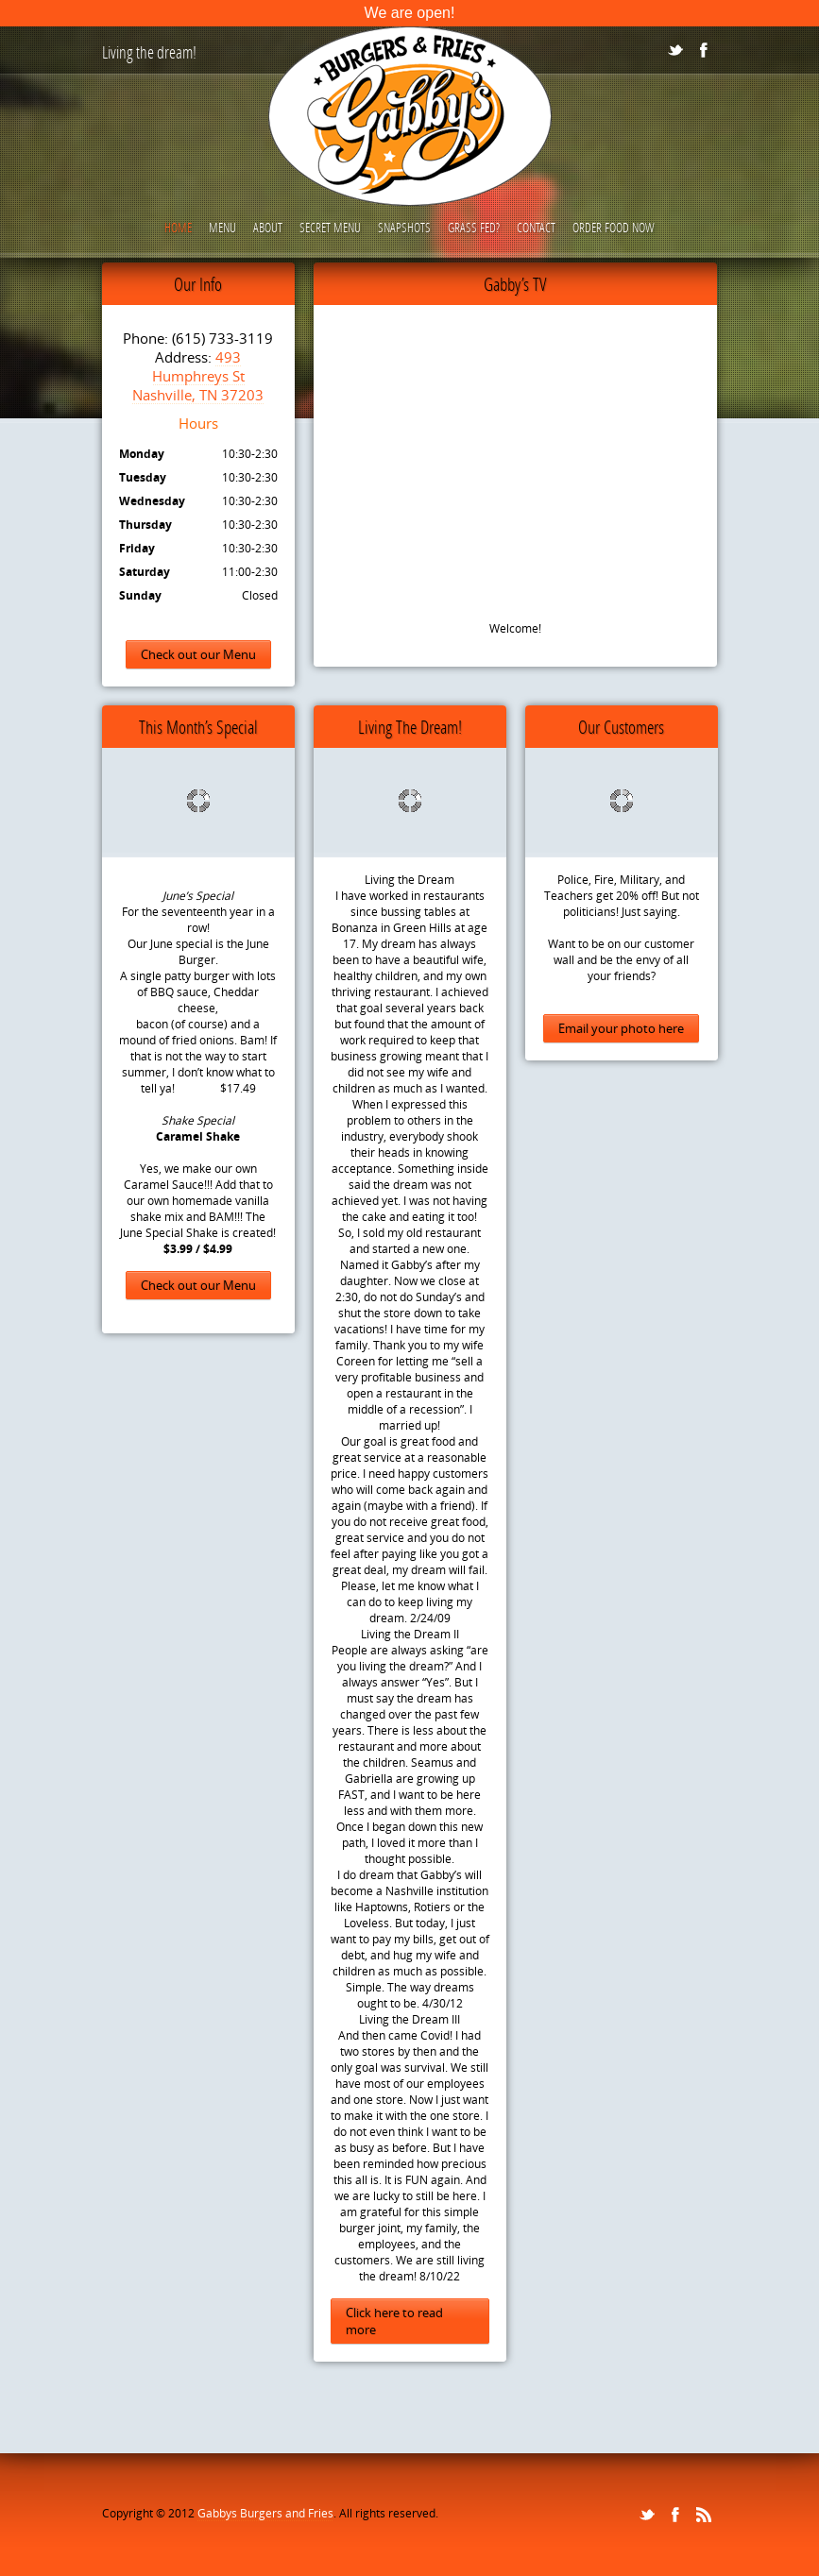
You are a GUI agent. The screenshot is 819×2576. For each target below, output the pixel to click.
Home (178, 227)
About (267, 227)
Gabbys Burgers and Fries (265, 2513)
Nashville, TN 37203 (198, 394)
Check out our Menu (198, 654)
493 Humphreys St (198, 366)
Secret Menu (330, 227)
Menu (222, 227)
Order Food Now (613, 227)
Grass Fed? (474, 227)
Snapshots (404, 227)
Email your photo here (621, 1028)
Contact (536, 227)
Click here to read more (394, 2321)
